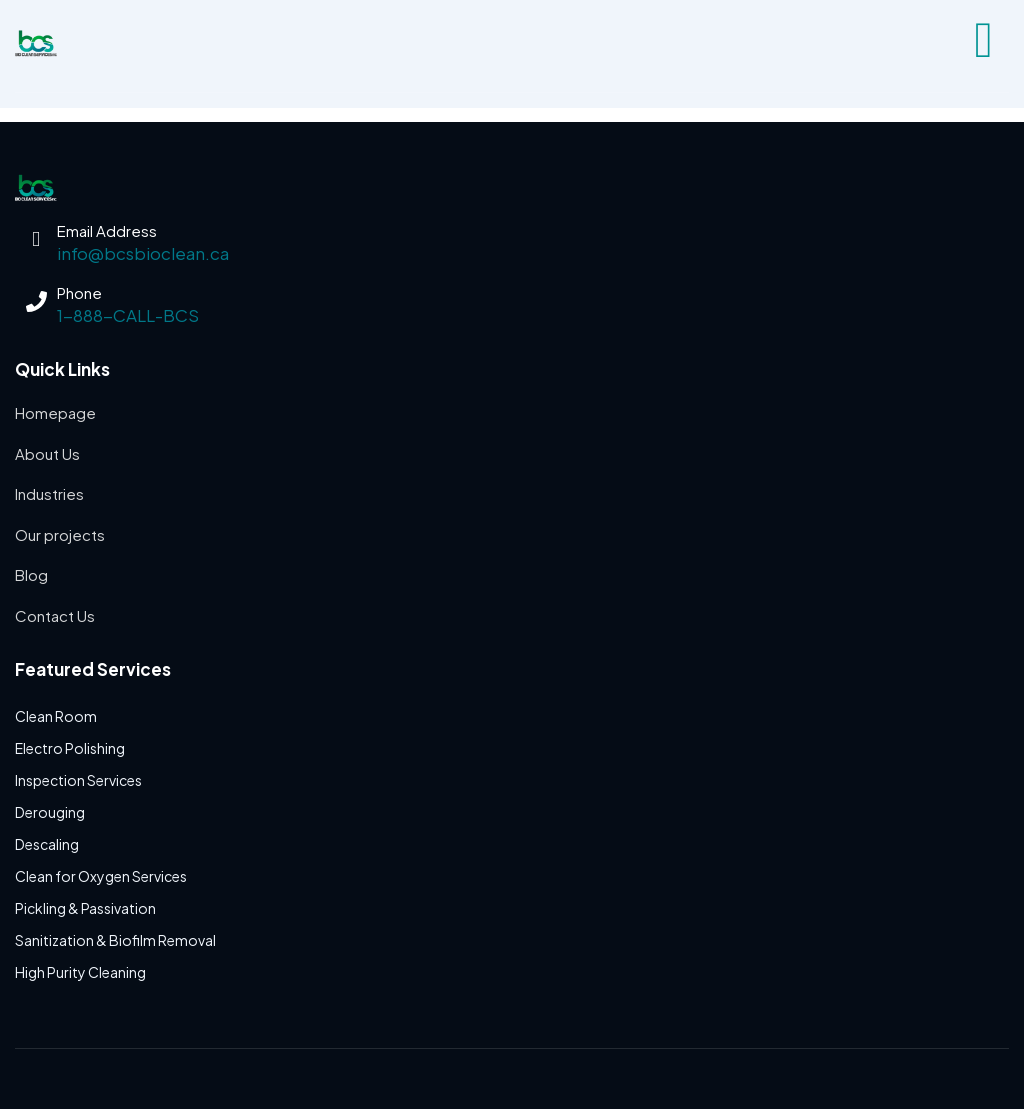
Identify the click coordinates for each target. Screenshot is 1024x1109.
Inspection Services (78, 780)
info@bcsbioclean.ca (143, 253)
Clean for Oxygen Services (101, 876)
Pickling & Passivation (85, 908)
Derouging (50, 812)
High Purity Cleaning (80, 972)
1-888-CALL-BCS (128, 315)
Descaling (47, 844)
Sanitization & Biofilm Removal (115, 940)
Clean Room (56, 716)
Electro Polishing (70, 748)
